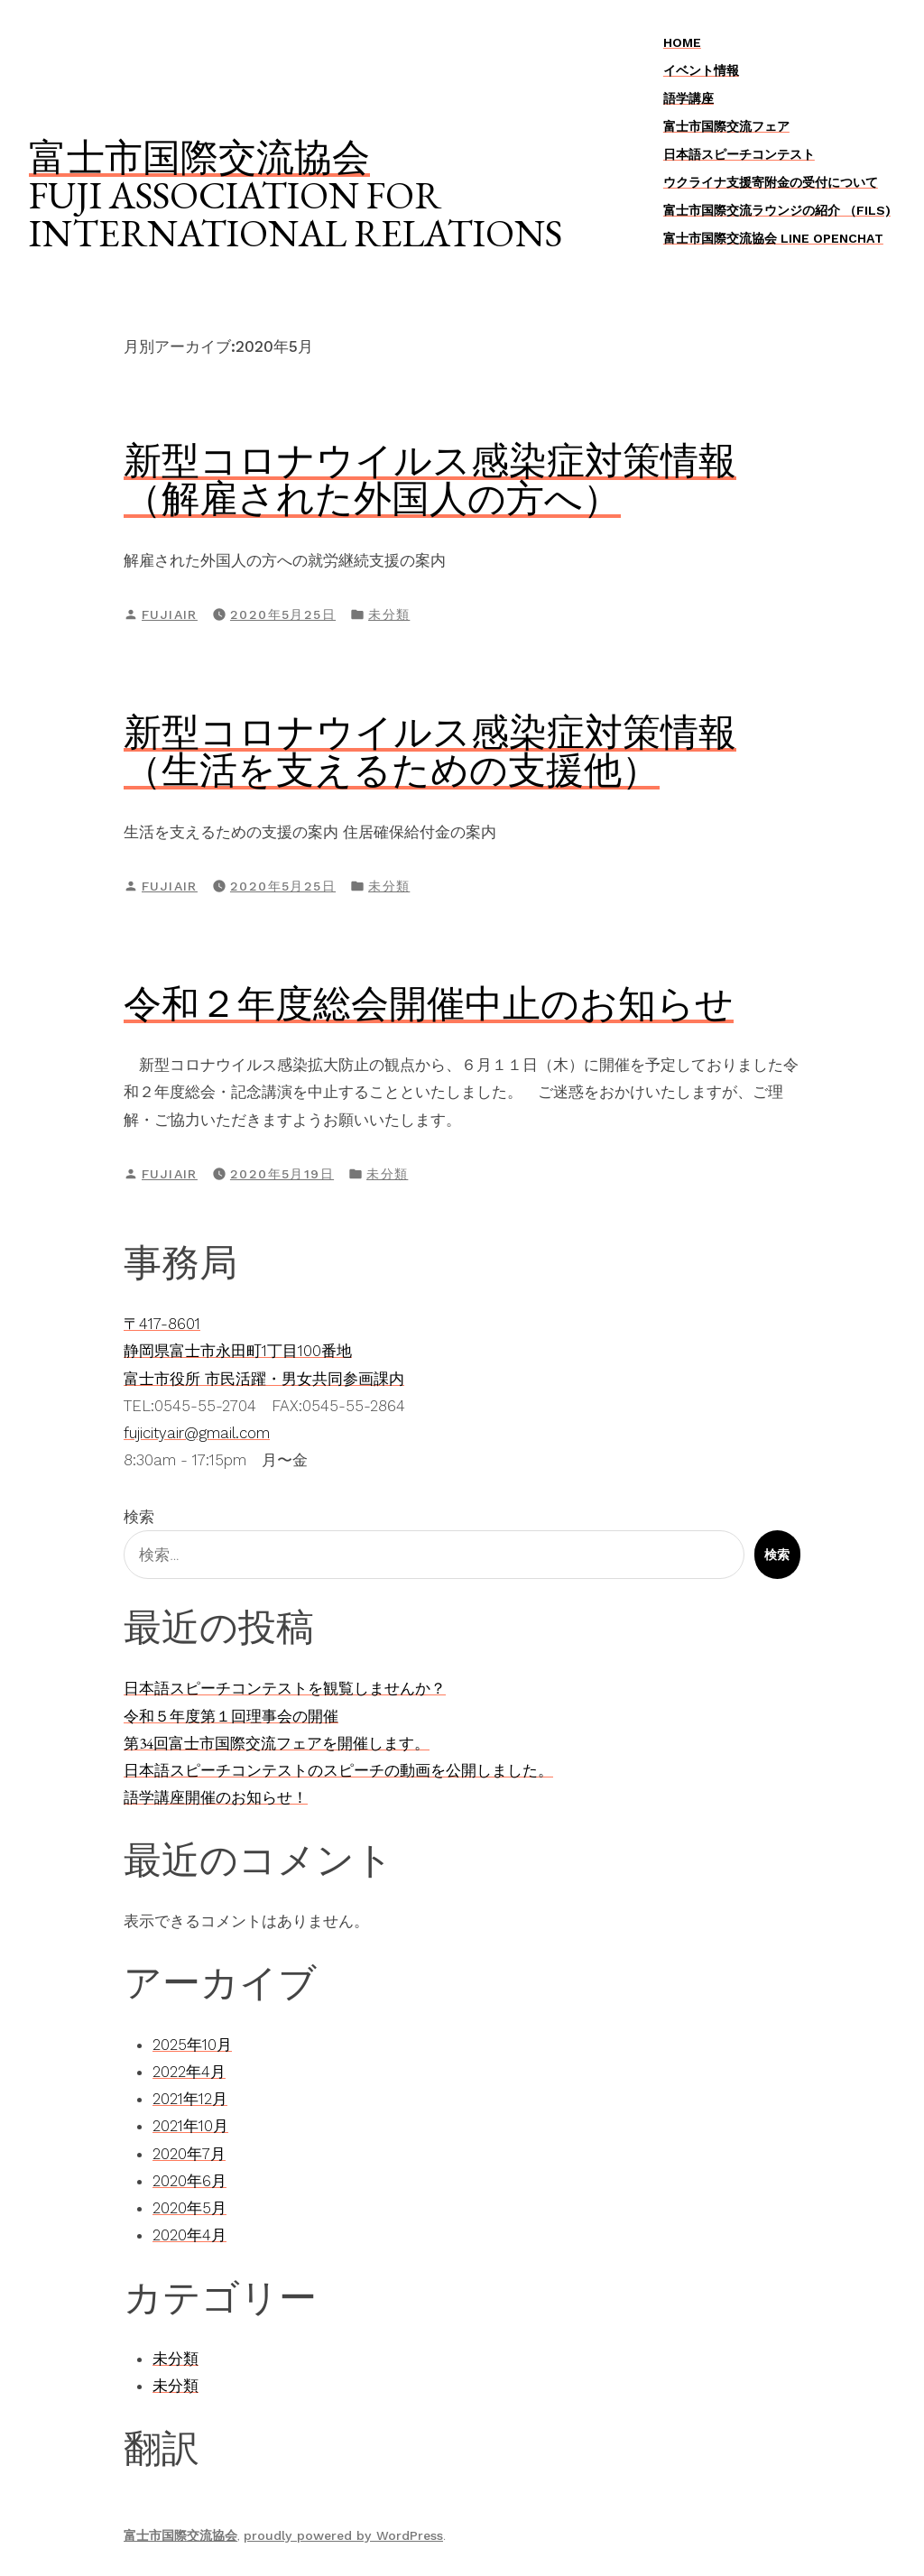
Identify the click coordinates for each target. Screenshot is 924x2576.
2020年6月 (189, 2181)
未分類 (389, 614)
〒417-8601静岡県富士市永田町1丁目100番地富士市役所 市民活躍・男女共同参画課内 (264, 1351)
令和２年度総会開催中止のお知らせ (429, 1003)
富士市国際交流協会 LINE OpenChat (773, 238)
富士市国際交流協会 (199, 157)
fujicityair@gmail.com (197, 1433)
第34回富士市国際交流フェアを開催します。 (277, 1743)
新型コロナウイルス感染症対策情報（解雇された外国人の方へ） (430, 479)
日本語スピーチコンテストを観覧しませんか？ (285, 1688)
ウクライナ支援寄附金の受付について (770, 182)
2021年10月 (190, 2126)
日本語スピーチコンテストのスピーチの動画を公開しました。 (338, 1770)
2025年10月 (192, 2045)
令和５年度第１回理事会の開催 (231, 1716)
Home (682, 42)
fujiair (170, 614)
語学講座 (688, 98)
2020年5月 (189, 2208)
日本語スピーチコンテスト (739, 154)
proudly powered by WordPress (343, 2535)
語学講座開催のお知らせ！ (216, 1797)
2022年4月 (189, 2072)
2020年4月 (189, 2235)
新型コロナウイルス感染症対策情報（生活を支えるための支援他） (430, 750)
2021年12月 (189, 2099)
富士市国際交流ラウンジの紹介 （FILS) (777, 210)
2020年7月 (189, 2154)
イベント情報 (701, 70)
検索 (139, 1517)
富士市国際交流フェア (726, 126)
